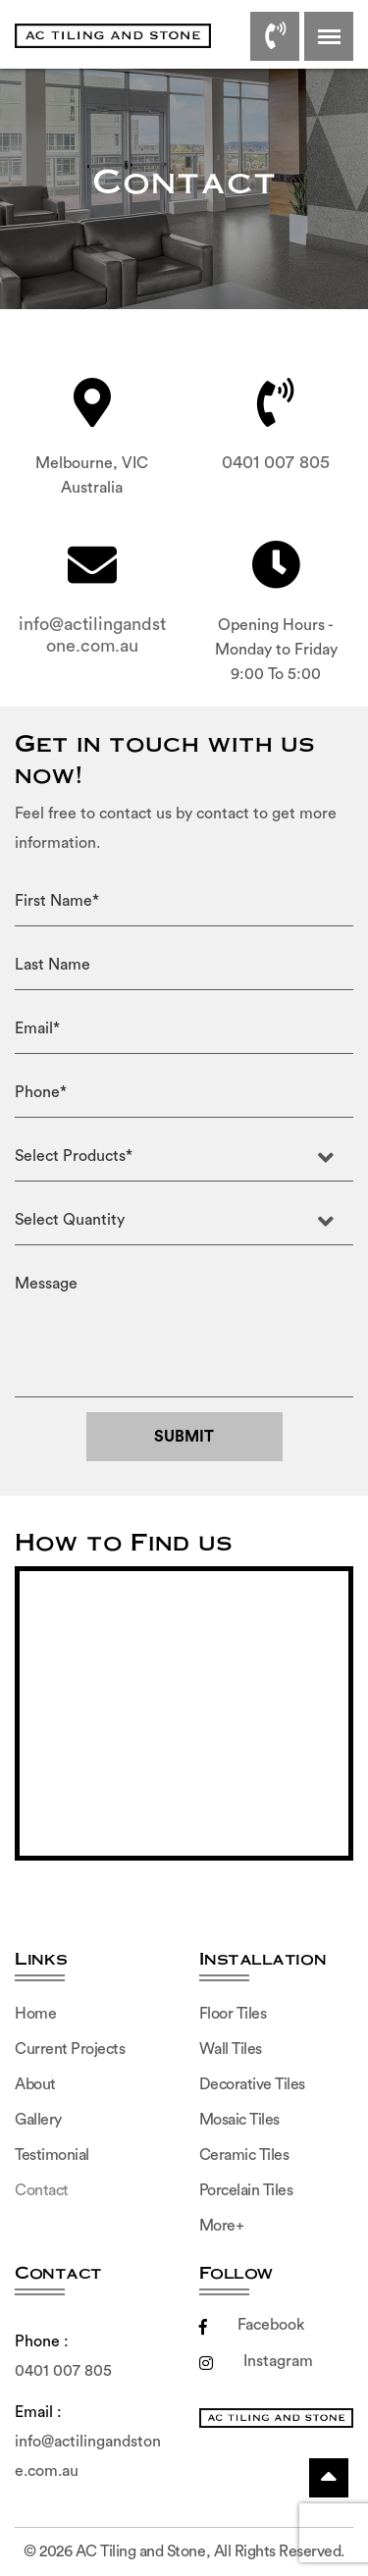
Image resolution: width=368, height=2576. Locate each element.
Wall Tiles (230, 2049)
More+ (221, 2226)
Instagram (256, 2361)
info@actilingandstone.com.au (92, 635)
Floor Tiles (233, 2014)
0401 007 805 (276, 462)
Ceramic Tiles (244, 2155)
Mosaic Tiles (239, 2120)
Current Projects (70, 2049)
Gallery (38, 2120)
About (35, 2084)
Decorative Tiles (252, 2084)
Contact (42, 2190)
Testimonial (52, 2155)
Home (35, 2014)
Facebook (251, 2325)
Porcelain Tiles (246, 2190)
